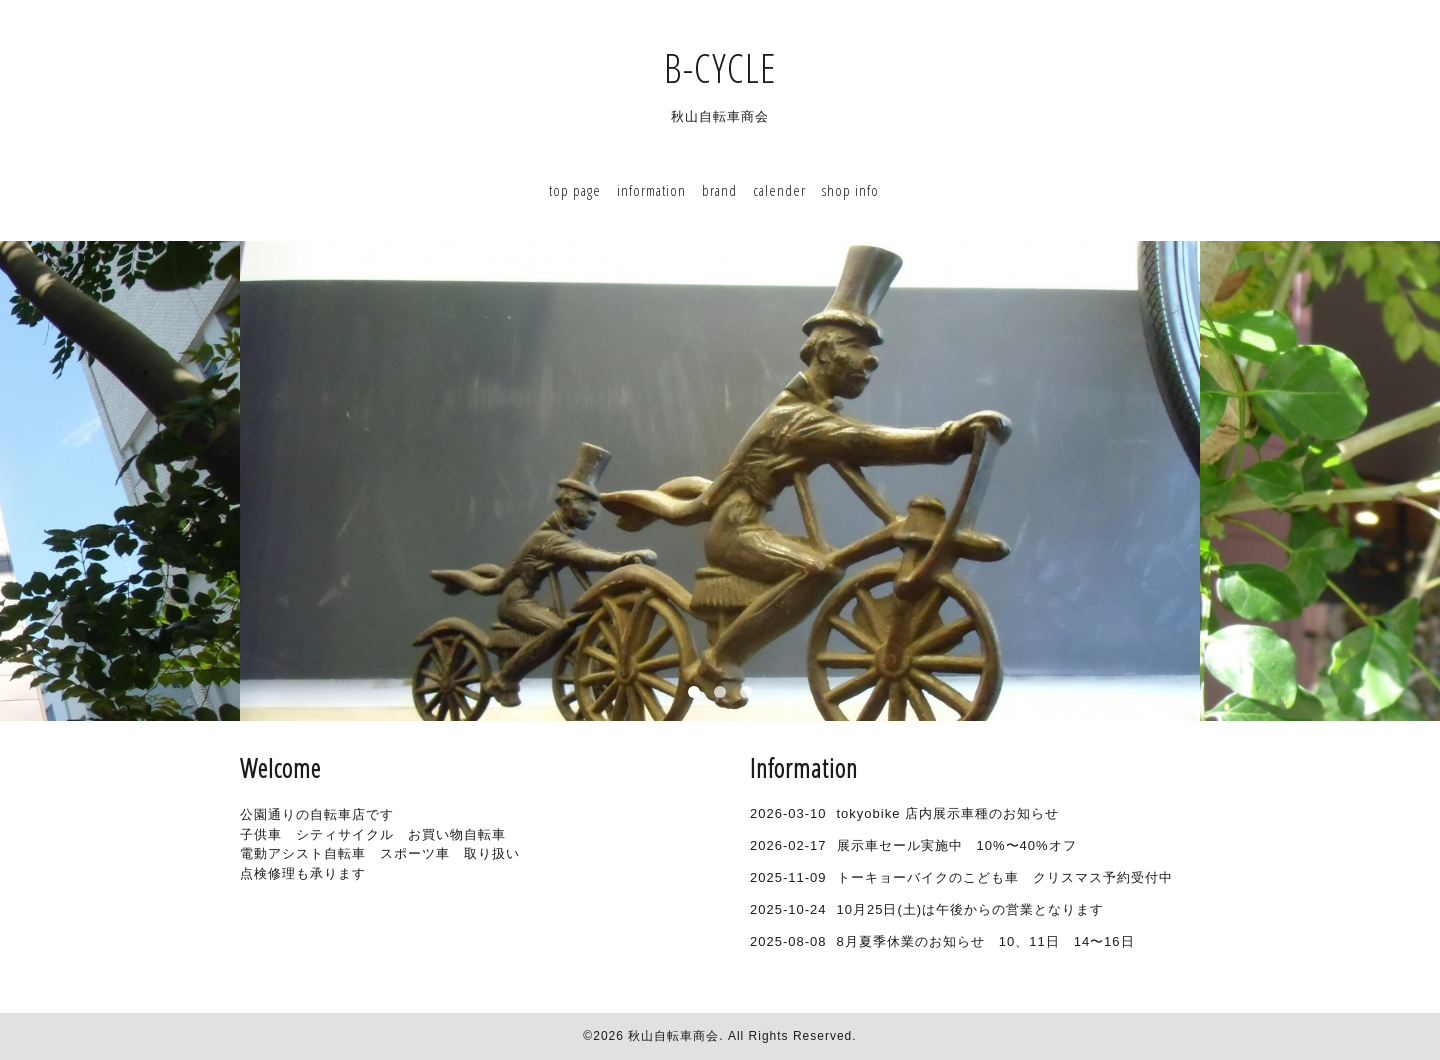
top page (575, 190)
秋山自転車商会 (673, 1036)
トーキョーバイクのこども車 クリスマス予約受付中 (1005, 877)
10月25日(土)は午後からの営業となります (971, 909)
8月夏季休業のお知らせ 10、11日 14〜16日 (986, 941)
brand (719, 190)
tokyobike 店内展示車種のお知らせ (948, 813)
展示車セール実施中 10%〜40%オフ (957, 845)
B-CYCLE (740, 67)
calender (779, 190)
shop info (850, 190)
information (651, 190)
